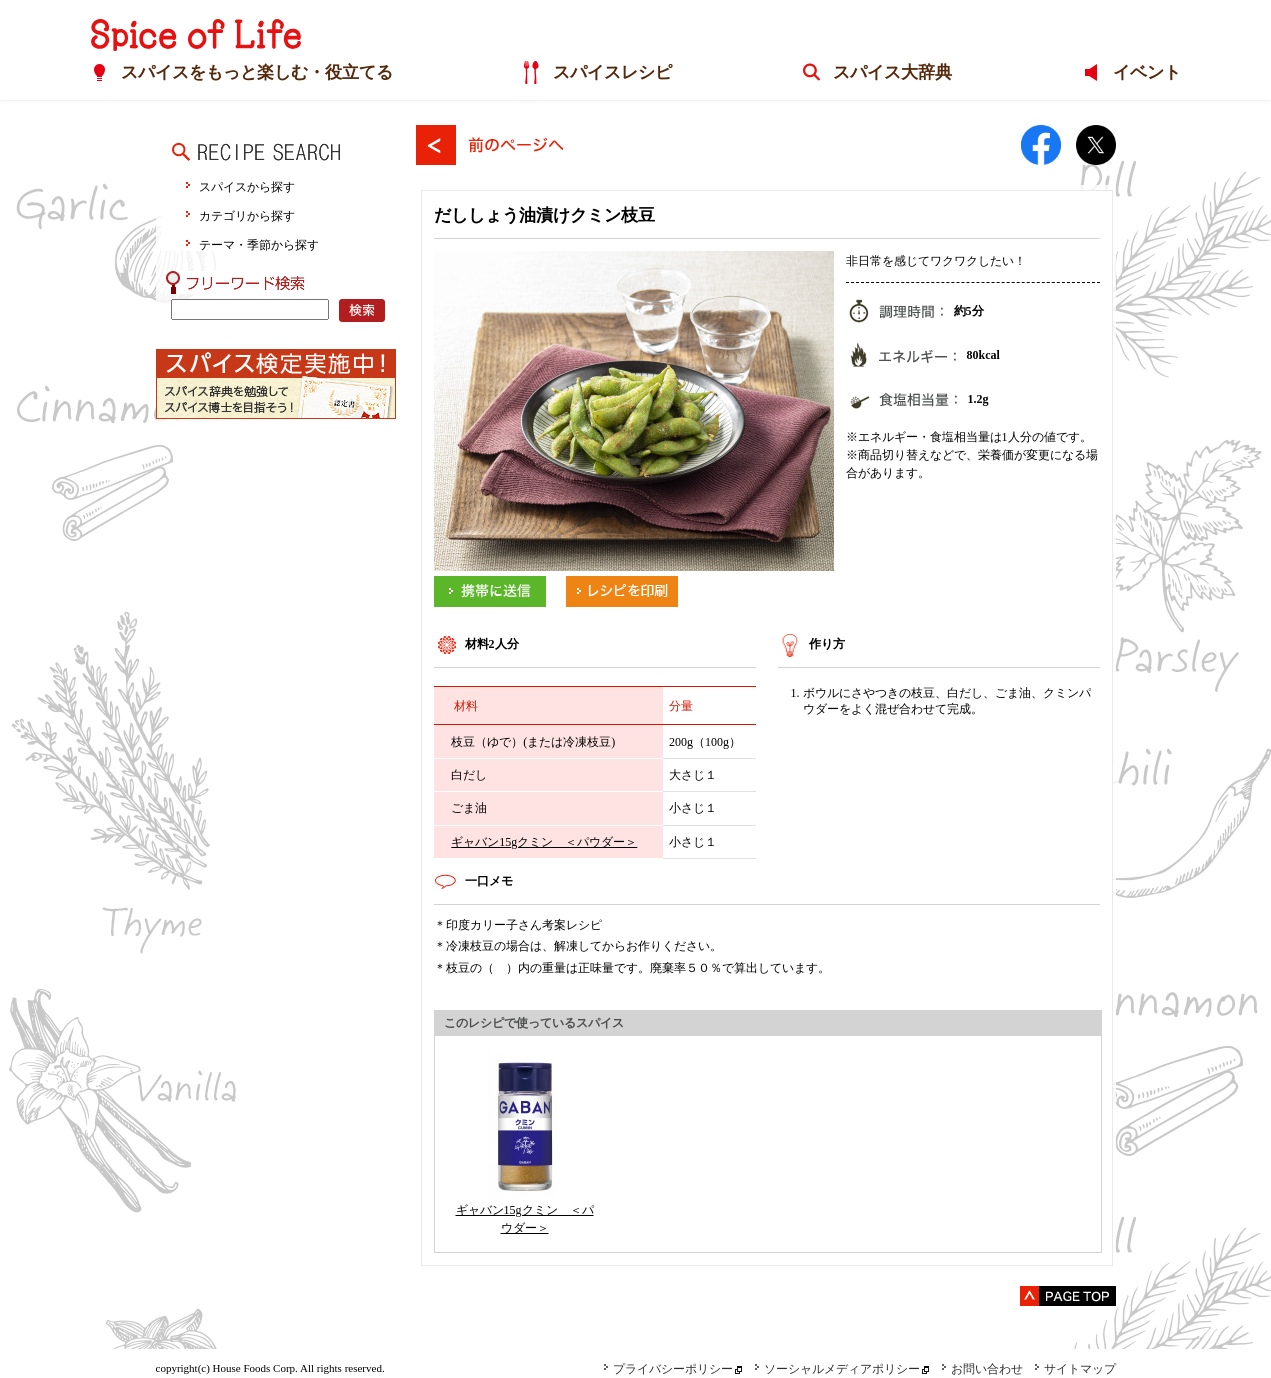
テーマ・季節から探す (259, 244)
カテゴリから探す (247, 215)
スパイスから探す (247, 186)
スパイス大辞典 (892, 73)
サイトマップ (1075, 1369)
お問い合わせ (982, 1369)
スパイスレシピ (612, 73)
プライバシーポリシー (668, 1369)
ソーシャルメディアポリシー (837, 1369)
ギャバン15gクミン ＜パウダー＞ (544, 842)
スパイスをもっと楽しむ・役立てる (257, 73)
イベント (1146, 73)
